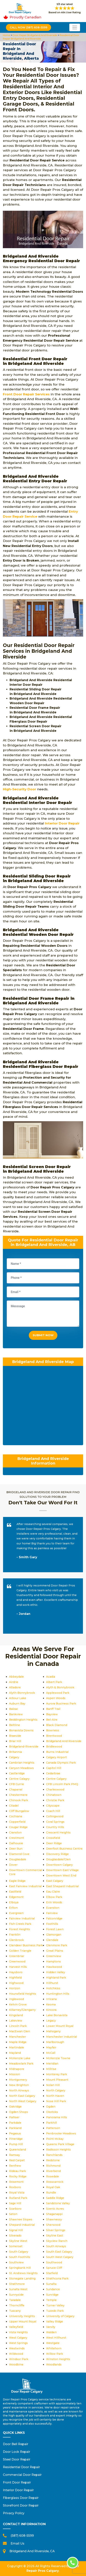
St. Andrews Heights (23, 2273)
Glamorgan (53, 1934)
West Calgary (18, 2337)
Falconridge (54, 1918)
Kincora (51, 2010)
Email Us (17, 2543)
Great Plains (54, 1950)
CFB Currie (16, 1784)
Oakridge (15, 2106)
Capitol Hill (53, 1768)
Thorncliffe (16, 2305)
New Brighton (19, 2085)
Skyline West (18, 2241)
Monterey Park (56, 2074)
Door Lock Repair (16, 2452)
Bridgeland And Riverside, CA (32, 2551)
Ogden (50, 2106)
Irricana (51, 1999)
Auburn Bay (17, 1703)
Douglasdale (17, 1859)
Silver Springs (55, 2230)
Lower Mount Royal (59, 2026)
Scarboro (15, 2208)
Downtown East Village (62, 1870)
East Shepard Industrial (62, 1886)
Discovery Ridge (57, 1854)
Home (7, 35)
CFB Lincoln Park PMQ (62, 1784)
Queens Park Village (60, 2144)
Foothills (52, 1924)
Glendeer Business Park (26, 1945)
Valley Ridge (54, 2321)
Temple (51, 2300)
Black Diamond (56, 1725)
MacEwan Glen (19, 2031)
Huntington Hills (57, 1993)
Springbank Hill (20, 2267)
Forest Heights (19, 1929)
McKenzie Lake (19, 2058)
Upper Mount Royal (22, 2321)
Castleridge (17, 1773)
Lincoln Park (18, 2026)
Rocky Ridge (17, 2176)
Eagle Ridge (17, 1881)
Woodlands (54, 2364)
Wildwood (16, 2353)
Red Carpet (17, 2160)
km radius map (43, 1406)
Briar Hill (15, 1741)
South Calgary (18, 2251)
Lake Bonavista (56, 2015)
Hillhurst (52, 1983)
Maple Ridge (17, 2042)
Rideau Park (17, 2171)
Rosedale (52, 2176)
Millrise (51, 2069)
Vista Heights (18, 2332)
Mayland (15, 2053)
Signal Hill (16, 2230)
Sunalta (51, 2284)
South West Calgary (59, 2257)
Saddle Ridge (55, 2198)
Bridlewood (54, 1746)
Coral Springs (55, 1821)
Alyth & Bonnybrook (60, 1687)
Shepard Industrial (22, 2225)
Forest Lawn (55, 1929)
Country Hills (55, 1827)
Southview (16, 2262)
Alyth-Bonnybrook (22, 1692)
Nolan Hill (53, 2085)
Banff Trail (53, 1709)
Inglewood (16, 1999)
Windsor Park (18, 2359)
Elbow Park (54, 1897)
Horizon (14, 1988)
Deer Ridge (54, 1843)
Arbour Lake (17, 1698)
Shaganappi (54, 2214)
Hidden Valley (55, 1972)
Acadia (50, 1676)
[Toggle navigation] (74, 27)
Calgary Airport (56, 1757)
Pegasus (15, 2133)
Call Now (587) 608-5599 (28, 27)
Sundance (53, 2289)
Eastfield (15, 1891)
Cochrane (15, 1816)
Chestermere (18, 1795)
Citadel (14, 1805)
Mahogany (53, 2031)
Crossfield (53, 1838)
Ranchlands (54, 2155)
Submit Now (43, 1335)
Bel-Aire (51, 1719)
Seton (13, 2214)
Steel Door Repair (16, 2459)
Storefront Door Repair (21, 2505)
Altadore (15, 1687)
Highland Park (56, 1977)
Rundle (51, 2192)
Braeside (15, 1735)
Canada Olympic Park (61, 1762)
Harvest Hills (18, 1967)
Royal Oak (53, 2187)
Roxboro (15, 2187)
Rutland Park (18, 2198)
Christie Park (55, 1800)
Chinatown (53, 1795)
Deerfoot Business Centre (64, 1848)
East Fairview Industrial (25, 1886)
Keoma (51, 2004)
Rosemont (16, 2182)
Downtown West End (61, 1875)
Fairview (52, 1913)
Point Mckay (55, 2139)
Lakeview (15, 2020)
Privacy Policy (13, 2513)
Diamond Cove (19, 1854)
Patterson (53, 2128)
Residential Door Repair (21, 2467)
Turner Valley (55, 2305)
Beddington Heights (23, 1719)
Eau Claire (53, 1891)
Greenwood (17, 1961)
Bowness (52, 1730)
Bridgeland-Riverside (23, 1746)
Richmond (53, 2165)
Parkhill (51, 2122)
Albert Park (54, 1682)
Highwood (16, 1983)
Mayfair (51, 2047)
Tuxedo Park (55, 2310)
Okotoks (52, 2112)
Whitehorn (53, 2348)
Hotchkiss (53, 1988)
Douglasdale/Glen (58, 1859)
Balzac (13, 1709)
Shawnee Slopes (20, 2219)
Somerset (15, 2246)
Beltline (14, 1725)
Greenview (53, 1956)
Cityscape (53, 1805)
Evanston (52, 1907)
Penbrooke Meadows (61, 2133)
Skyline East (54, 2235)
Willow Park (54, 2353)
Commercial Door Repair (22, 2475)
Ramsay (14, 2155)
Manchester (17, 2036)
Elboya (13, 1902)
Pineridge (16, 2139)
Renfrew (15, 2165)
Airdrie (13, 1682)
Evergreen (16, 1913)
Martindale (16, 2047)
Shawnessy (54, 2219)
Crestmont (16, 1838)
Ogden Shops (18, 2112)
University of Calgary (60, 2316)
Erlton (13, 1907)
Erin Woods (54, 1902)
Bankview (16, 1714)
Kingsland (16, 2015)
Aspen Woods (55, 1698)
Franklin (14, 1934)
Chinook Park (18, 1800)
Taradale (15, 2300)
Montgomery (18, 2079)
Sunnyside (16, 2294)
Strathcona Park (57, 2278)
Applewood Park (57, 1692)
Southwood (54, 2262)
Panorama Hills (56, 2117)
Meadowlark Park (21, 2063)
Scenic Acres (55, 2208)
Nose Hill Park (56, 2101)
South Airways (56, 2246)
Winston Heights (58, 2359)
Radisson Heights (58, 2149)
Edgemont (16, 1897)
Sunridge (52, 2294)
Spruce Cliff (54, 2267)
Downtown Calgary (59, 1864)
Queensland (17, 2149)
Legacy (51, 2020)
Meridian (52, 2063)
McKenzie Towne (58, 2058)
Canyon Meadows (21, 1768)
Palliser (14, 2117)
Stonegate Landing (22, 2278)
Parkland (15, 2128)
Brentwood (54, 1735)
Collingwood (54, 1816)
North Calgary (55, 2090)
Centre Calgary (56, 1778)
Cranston (15, 1832)
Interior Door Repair (18, 2490)
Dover (13, 1864)
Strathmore (17, 2284)
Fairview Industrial (22, 1918)
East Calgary (54, 1881)
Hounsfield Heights (22, 1993)
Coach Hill (53, 1811)
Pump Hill (16, 2144)
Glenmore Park (56, 1945)
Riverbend (53, 2171)
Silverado (15, 2235)
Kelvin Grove (18, 2004)
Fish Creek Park (20, 1924)
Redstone (53, 2160)
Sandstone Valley (58, 2203)
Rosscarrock (54, 2182)
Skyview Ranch (56, 2241)
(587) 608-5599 (22, 2535)
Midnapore (16, 2069)
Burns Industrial (57, 1752)
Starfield (52, 2273)
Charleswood (55, 1789)
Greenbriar (16, 1956)
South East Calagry (59, 2251)
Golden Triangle (20, 1950)
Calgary (14, 1757)
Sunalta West (18, 2289)
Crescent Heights (58, 1832)
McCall (50, 2053)
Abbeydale (16, 1676)
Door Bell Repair (15, 2444)
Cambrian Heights (21, 1762)
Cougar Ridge (18, 1827)
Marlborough (55, 2042)
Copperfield (17, 1821)
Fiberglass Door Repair (21, 2498)
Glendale (52, 1940)
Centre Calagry (19, 1778)
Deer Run (15, 1848)
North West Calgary (22, 2101)
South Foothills (19, 2257)
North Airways (19, 2090)
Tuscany (15, 2310)
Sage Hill (15, 2203)
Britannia (15, 1752)
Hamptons (53, 1961)
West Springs (18, 2343)
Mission (14, 2074)
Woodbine (16, 2364)
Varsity (50, 2327)
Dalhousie (16, 1843)
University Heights (22, 2316)
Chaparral (15, 1789)
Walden (51, 2332)
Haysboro (15, 1972)
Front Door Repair (17, 2482)
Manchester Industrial (61, 2036)
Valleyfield (16, 2327)
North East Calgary (22, 2096)
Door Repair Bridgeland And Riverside (34, 35)
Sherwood (53, 2225)
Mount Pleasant (57, 2079)
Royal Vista (16, 2192)
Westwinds (17, 2348)
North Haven (55, 2096)
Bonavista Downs (21, 1730)
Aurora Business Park (61, 1703)
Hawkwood (54, 1967)
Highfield (15, 1977)
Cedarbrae (53, 1773)
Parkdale (15, 2122)
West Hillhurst (56, 2337)
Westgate (53, 2343)
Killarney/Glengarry (22, 2010)
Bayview (52, 1714)
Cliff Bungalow (19, 1811)
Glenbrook (16, 1940)
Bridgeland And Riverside (63, 1741)
